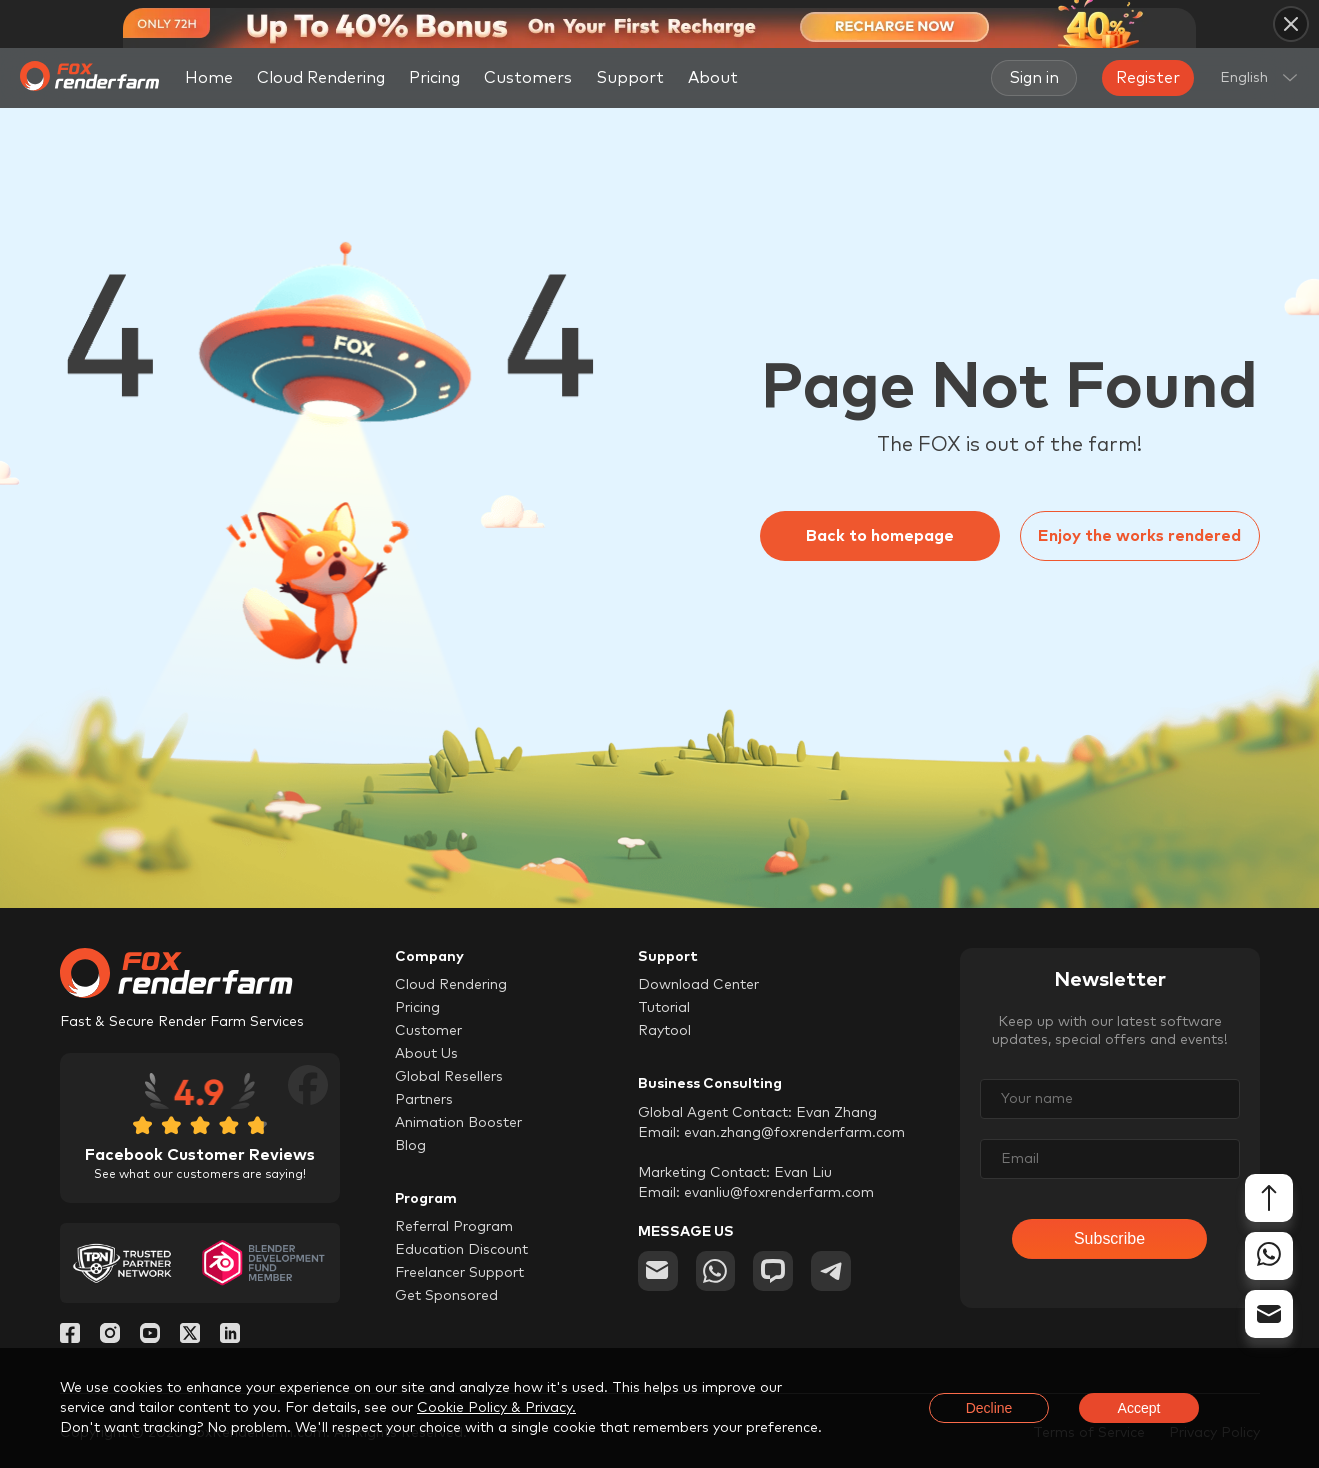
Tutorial (664, 1008)
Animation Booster (458, 1123)
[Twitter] (190, 1338)
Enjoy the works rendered (1139, 536)
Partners (424, 1100)
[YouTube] (150, 1338)
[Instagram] (110, 1338)
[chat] (774, 1271)
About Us (426, 1054)
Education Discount (461, 1250)
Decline (989, 1408)
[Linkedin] (230, 1338)
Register (1148, 78)
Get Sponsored (446, 1296)
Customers (528, 78)
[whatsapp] (716, 1271)
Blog (410, 1146)
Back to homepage (880, 536)
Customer (428, 1031)
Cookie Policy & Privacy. (496, 1408)
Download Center (698, 985)
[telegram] (832, 1271)
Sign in (1034, 78)
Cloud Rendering (321, 78)
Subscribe (1109, 1238)
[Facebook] (70, 1338)
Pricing (434, 78)
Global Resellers (449, 1077)
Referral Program (454, 1227)
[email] (658, 1271)
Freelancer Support (459, 1273)
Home (209, 78)
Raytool (664, 1031)
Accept (1139, 1408)
